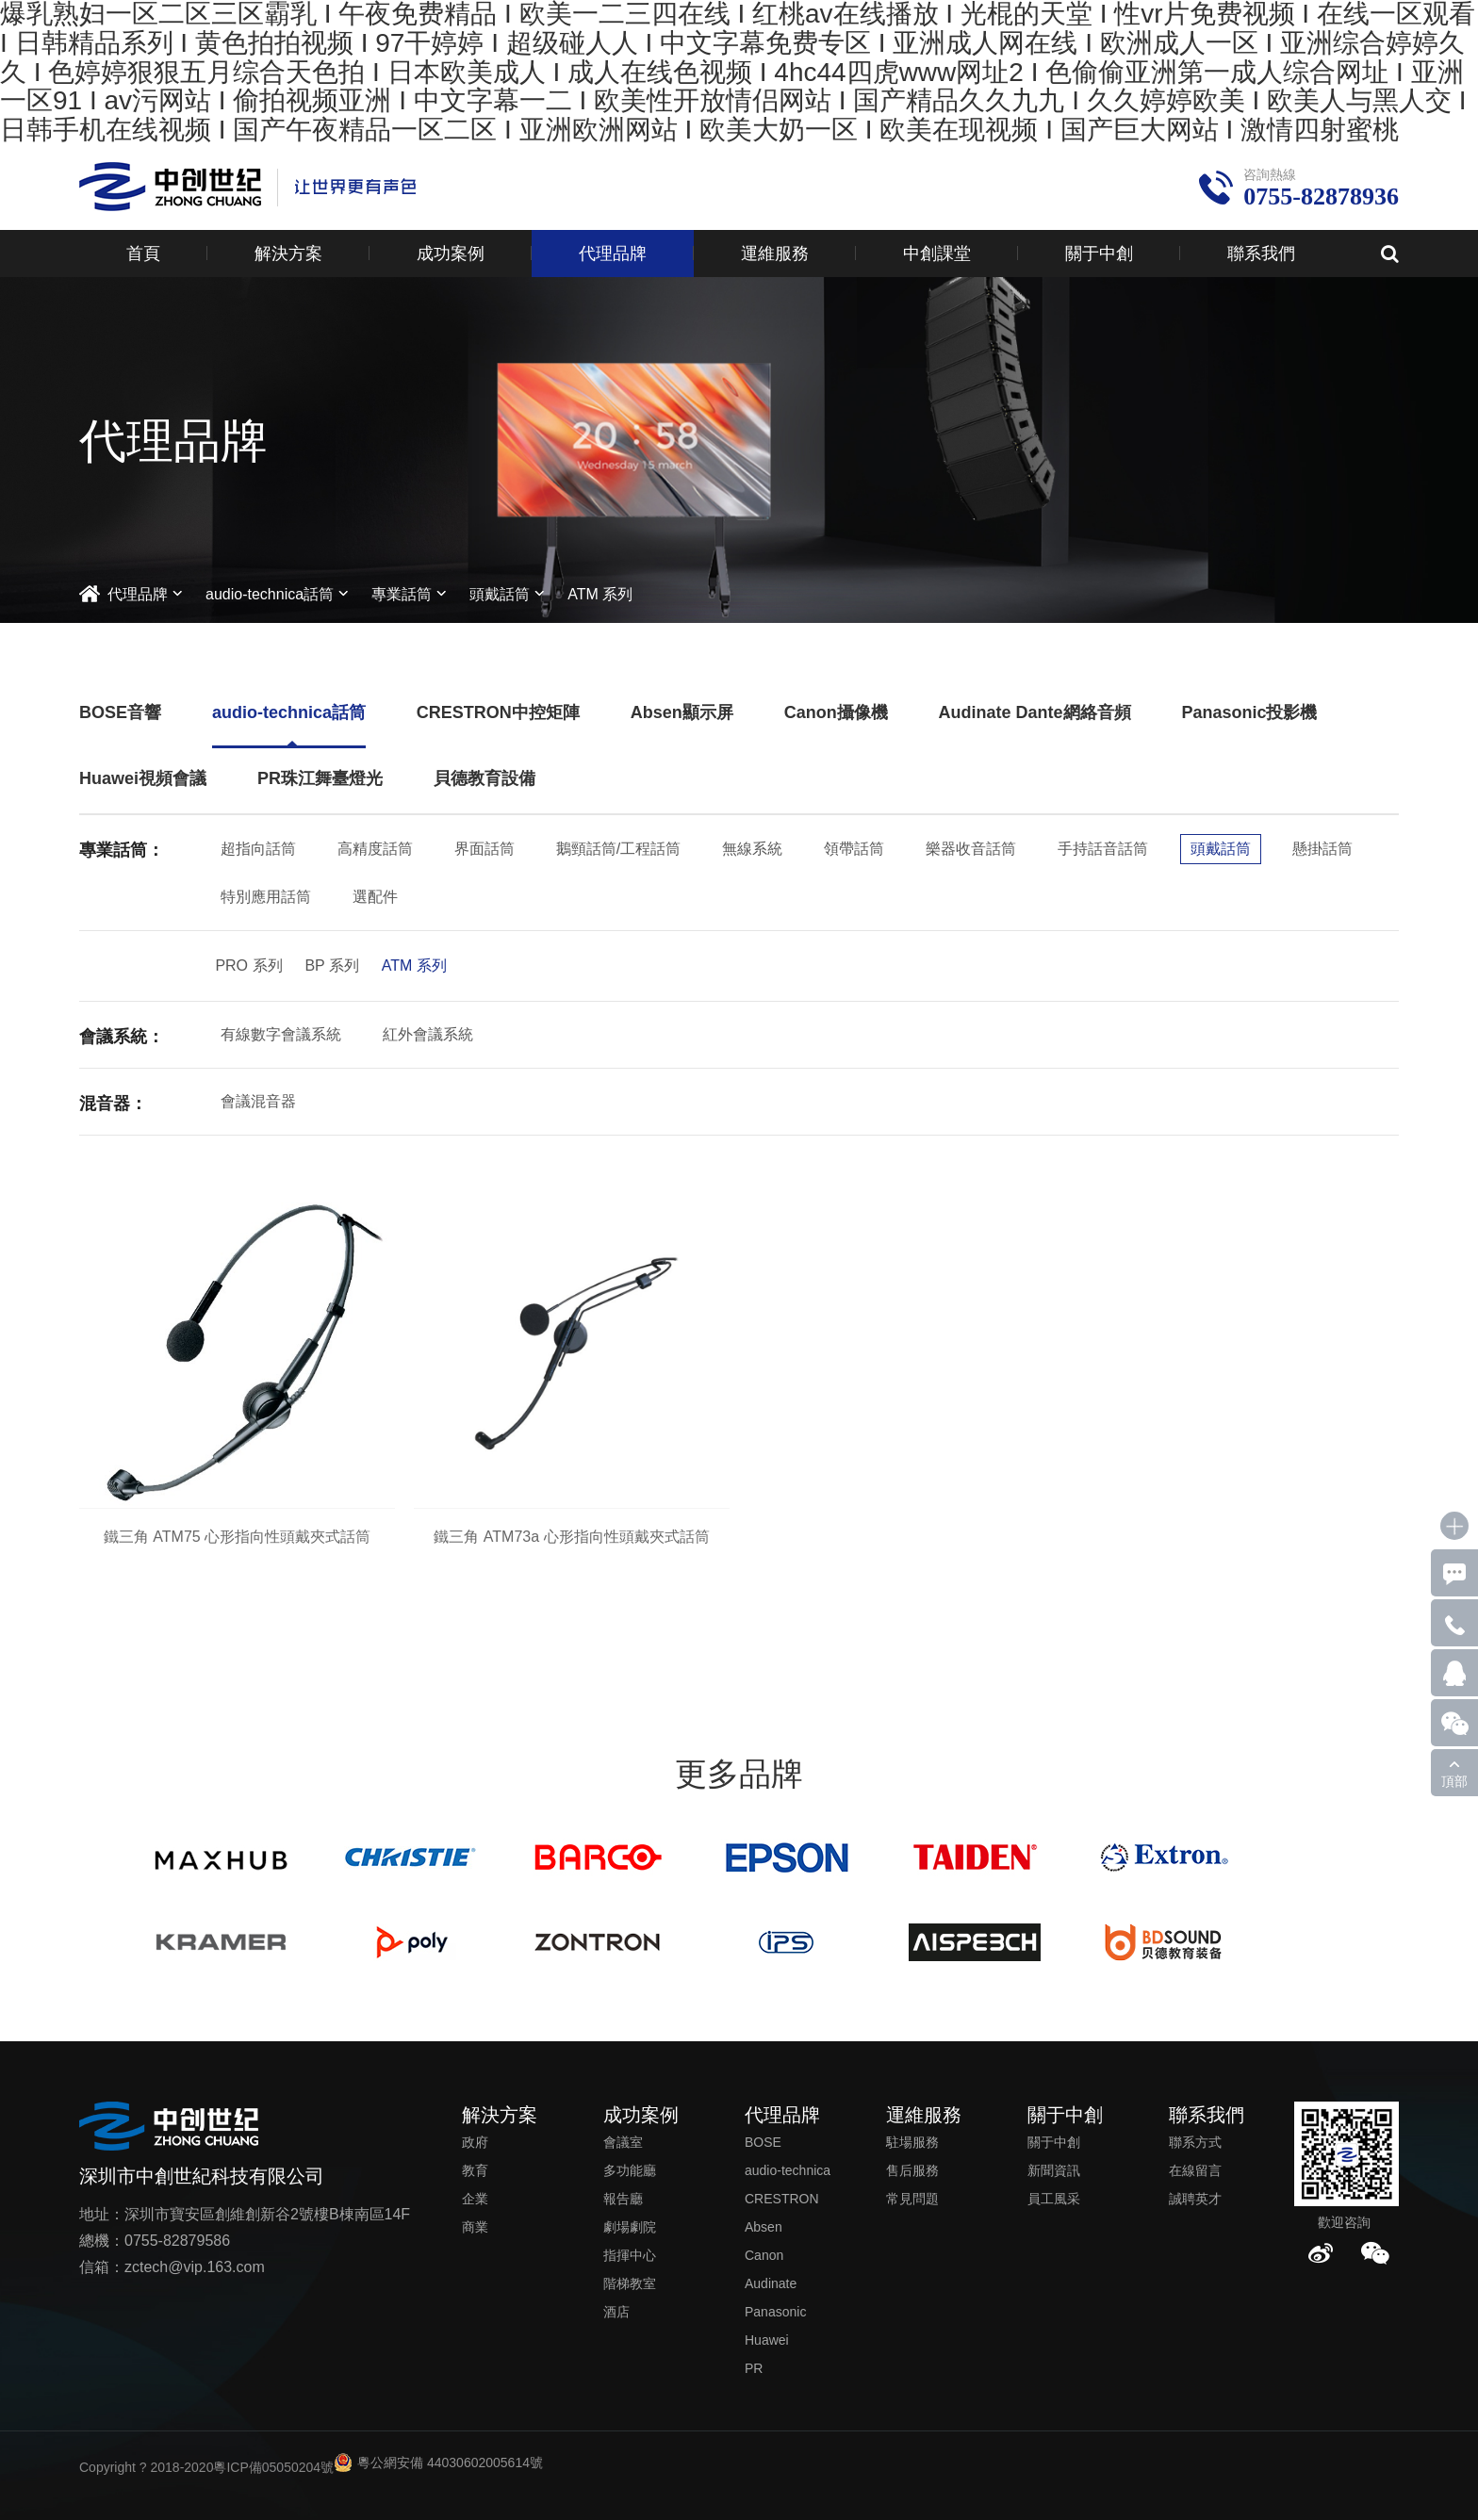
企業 (475, 2198)
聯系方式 (1195, 2142)
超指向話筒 (258, 849)
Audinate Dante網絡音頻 (1035, 712)
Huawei (767, 2340)
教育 (475, 2170)
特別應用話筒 (266, 897)
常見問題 (912, 2198)
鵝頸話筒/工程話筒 (618, 849)
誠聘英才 (1195, 2198)
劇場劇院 (629, 2226)
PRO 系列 (248, 965)
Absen (763, 2226)
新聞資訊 (1053, 2170)
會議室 (623, 2142)
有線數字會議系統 (281, 1034)
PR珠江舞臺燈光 (320, 778)
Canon (764, 2255)
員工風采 (1053, 2198)
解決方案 (288, 253)
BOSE (763, 2142)
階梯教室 (629, 2283)
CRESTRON (782, 2198)
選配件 (375, 897)
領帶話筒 (854, 849)
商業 (475, 2226)
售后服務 (912, 2170)
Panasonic (775, 2311)
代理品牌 (613, 253)
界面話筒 (484, 849)
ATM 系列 (599, 594)
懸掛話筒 (1322, 849)
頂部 (1454, 1781)
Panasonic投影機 (1249, 712)
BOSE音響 (120, 712)
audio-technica (787, 2170)
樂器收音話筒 (971, 849)
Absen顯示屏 (682, 712)
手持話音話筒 (1103, 849)
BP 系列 (331, 965)
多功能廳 (629, 2170)
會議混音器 (258, 1101)
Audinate (770, 2283)
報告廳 (623, 2198)
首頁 (143, 253)
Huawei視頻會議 (142, 778)
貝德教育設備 (484, 778)
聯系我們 (1261, 253)
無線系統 (752, 849)
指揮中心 (629, 2255)
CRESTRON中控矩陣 (498, 712)
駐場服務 (912, 2142)
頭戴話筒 (499, 594)
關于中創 (1099, 253)
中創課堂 (937, 253)
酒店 (616, 2311)
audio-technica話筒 (269, 594)
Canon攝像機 (836, 712)
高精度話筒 (375, 849)
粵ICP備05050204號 (273, 2467)
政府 (475, 2142)
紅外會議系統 (428, 1034)
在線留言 (1195, 2170)
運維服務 (775, 253)
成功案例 (450, 253)
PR (754, 2368)
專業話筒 (401, 594)
